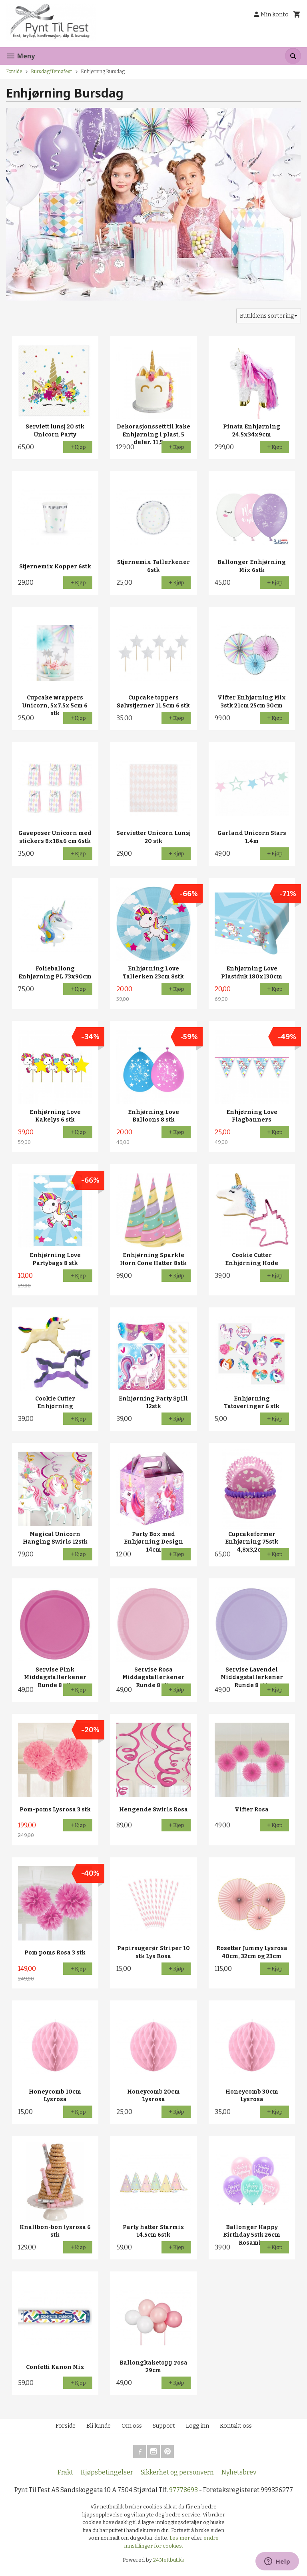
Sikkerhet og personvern (177, 2472)
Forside (14, 71)
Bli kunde (98, 2426)
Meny (20, 56)
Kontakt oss (236, 2426)
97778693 (183, 2490)
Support (164, 2426)
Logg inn (197, 2426)
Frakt (65, 2472)
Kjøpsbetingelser (107, 2472)
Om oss (132, 2426)
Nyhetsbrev (238, 2472)
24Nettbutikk (168, 2560)
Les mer (180, 2538)
